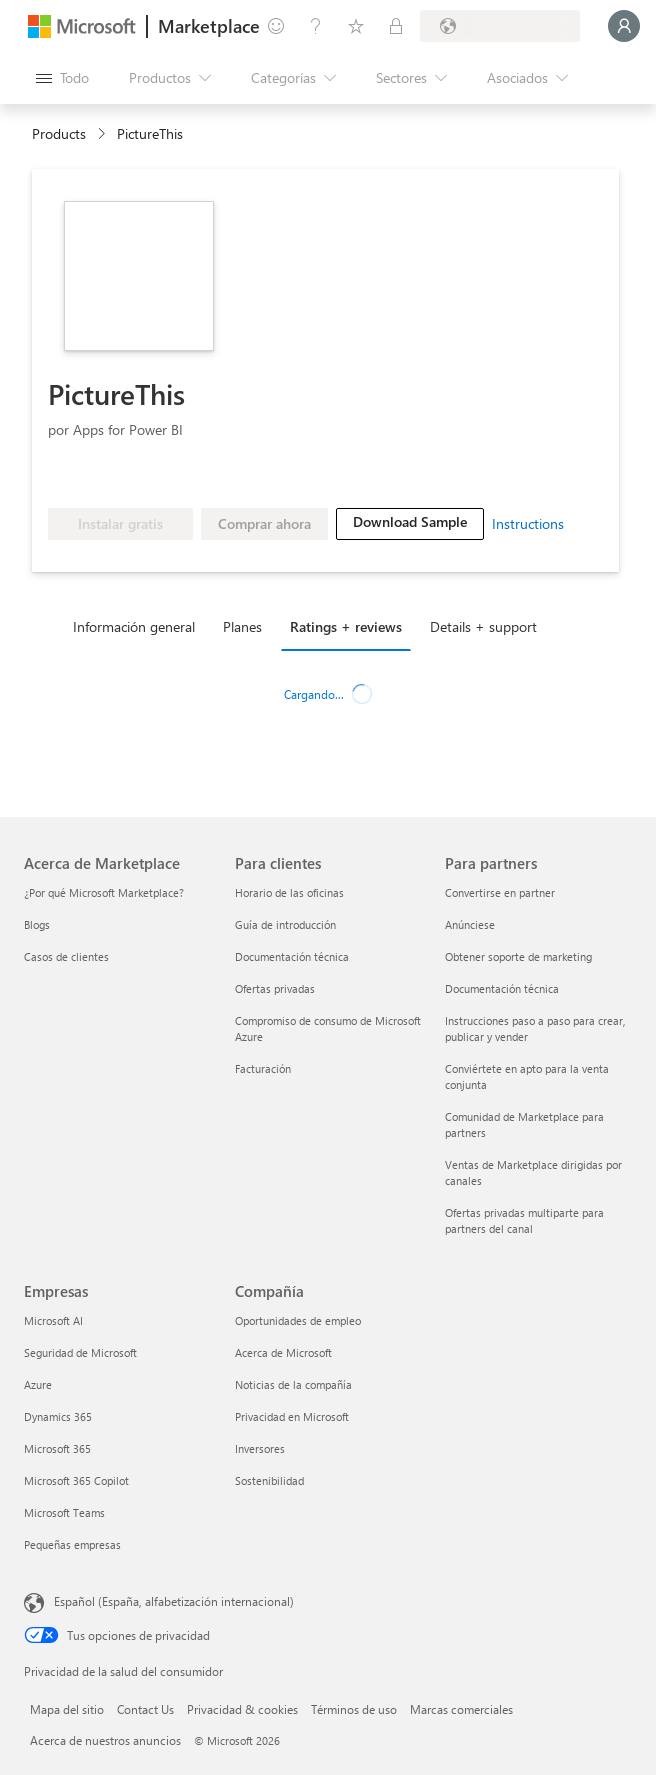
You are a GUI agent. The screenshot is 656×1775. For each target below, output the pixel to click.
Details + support (483, 626)
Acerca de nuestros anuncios (105, 1740)
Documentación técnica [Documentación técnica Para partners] (502, 988)
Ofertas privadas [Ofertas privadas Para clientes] (275, 988)
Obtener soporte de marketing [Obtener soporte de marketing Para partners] (518, 956)
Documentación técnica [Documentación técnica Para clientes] (292, 956)
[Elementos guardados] (356, 26)
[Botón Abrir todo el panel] (62, 78)
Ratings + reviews (346, 626)
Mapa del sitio (67, 1709)
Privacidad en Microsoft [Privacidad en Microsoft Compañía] (292, 1416)
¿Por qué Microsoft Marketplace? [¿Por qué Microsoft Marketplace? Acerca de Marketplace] (104, 892)
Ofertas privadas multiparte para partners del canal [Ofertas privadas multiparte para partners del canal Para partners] (524, 1220)
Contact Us (145, 1709)
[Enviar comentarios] (276, 26)
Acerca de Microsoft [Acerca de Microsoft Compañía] (283, 1352)
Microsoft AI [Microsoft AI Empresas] (53, 1320)
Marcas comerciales (461, 1709)
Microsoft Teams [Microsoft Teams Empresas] (64, 1512)
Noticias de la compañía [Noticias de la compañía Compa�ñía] (293, 1384)
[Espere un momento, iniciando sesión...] (624, 26)
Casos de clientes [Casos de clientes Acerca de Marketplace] (66, 956)
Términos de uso (354, 1709)
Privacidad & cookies (242, 1709)
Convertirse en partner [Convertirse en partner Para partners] (500, 892)
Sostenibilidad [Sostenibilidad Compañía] (269, 1480)
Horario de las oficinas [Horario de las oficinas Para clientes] (289, 892)
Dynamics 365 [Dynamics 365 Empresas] (58, 1416)
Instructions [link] (528, 523)
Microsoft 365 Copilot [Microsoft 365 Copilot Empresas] (76, 1480)
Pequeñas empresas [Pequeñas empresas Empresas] (72, 1544)
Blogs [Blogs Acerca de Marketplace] (37, 924)
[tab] (139, 626)
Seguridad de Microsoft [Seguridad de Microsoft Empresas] (80, 1352)
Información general (134, 626)
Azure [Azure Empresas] (38, 1384)
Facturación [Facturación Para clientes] (263, 1068)
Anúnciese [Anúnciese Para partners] (470, 924)
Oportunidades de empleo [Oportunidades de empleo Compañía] (298, 1320)
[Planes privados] (396, 26)
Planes (242, 626)
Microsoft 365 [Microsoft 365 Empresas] (57, 1448)
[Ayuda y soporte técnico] (316, 26)
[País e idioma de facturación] (500, 26)
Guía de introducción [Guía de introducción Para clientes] (285, 924)
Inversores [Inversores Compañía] (260, 1448)
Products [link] (59, 133)
